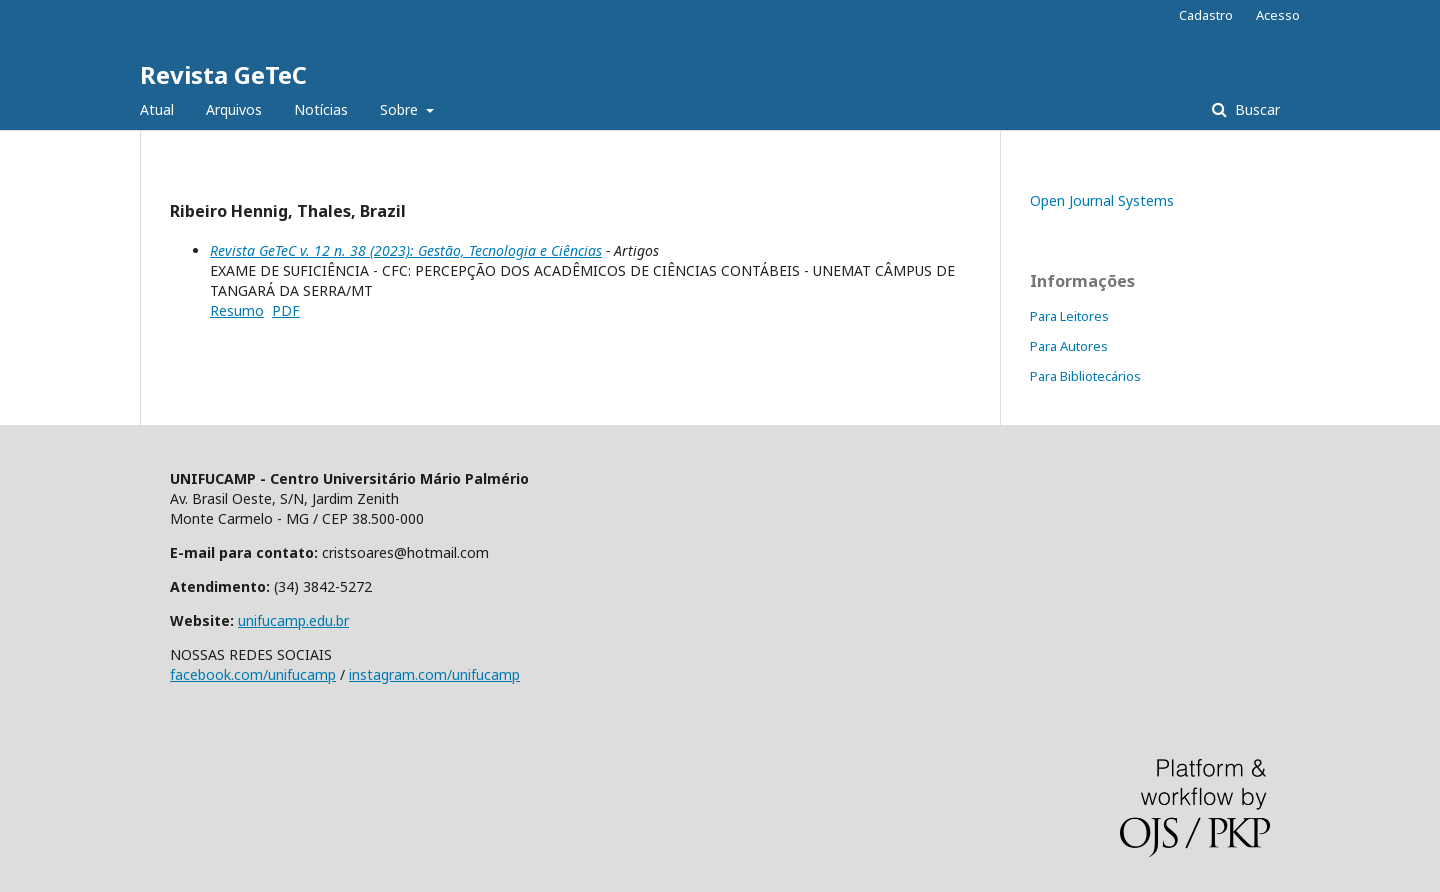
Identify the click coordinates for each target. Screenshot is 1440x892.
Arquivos (234, 109)
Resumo (237, 310)
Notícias (321, 109)
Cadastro (1206, 15)
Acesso (1278, 15)
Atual (157, 109)
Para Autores (1069, 346)
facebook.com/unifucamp (253, 674)
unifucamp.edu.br (293, 620)
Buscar (1255, 109)
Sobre (401, 109)
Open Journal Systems (1102, 200)
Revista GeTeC (223, 74)
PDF (286, 310)
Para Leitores (1069, 316)
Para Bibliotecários (1085, 376)
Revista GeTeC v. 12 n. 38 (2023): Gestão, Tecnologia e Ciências (406, 250)
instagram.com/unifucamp (434, 674)
